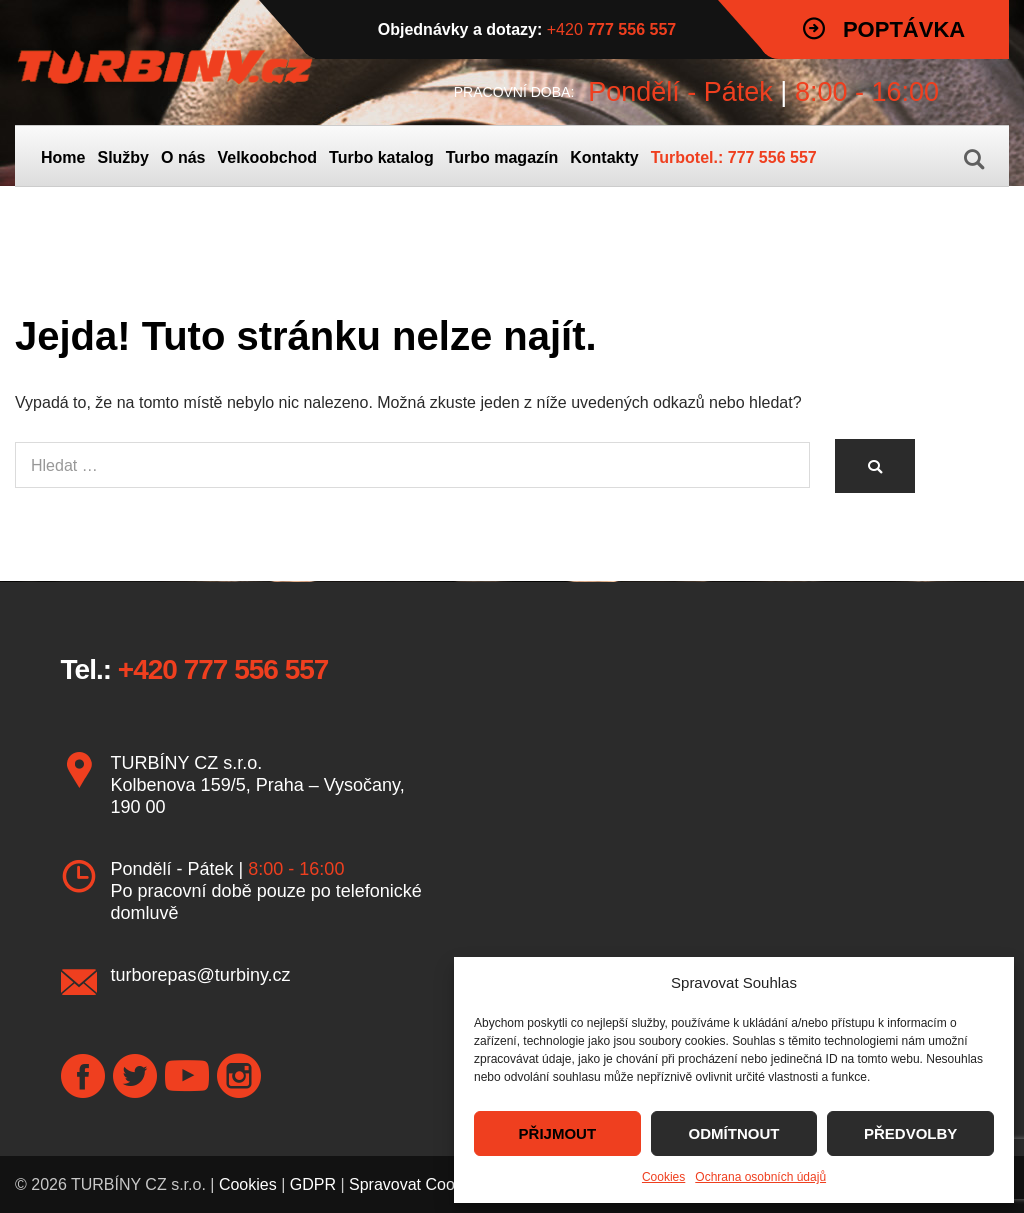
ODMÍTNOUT (734, 1133)
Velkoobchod (267, 157)
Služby (123, 157)
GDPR (313, 1184)
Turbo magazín (502, 157)
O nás (183, 157)
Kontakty (604, 157)
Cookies (663, 1177)
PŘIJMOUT (558, 1133)
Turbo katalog (381, 157)
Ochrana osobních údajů (760, 1177)
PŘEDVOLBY (910, 1133)
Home (63, 157)
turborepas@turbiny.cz (201, 975)
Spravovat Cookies (416, 1184)
